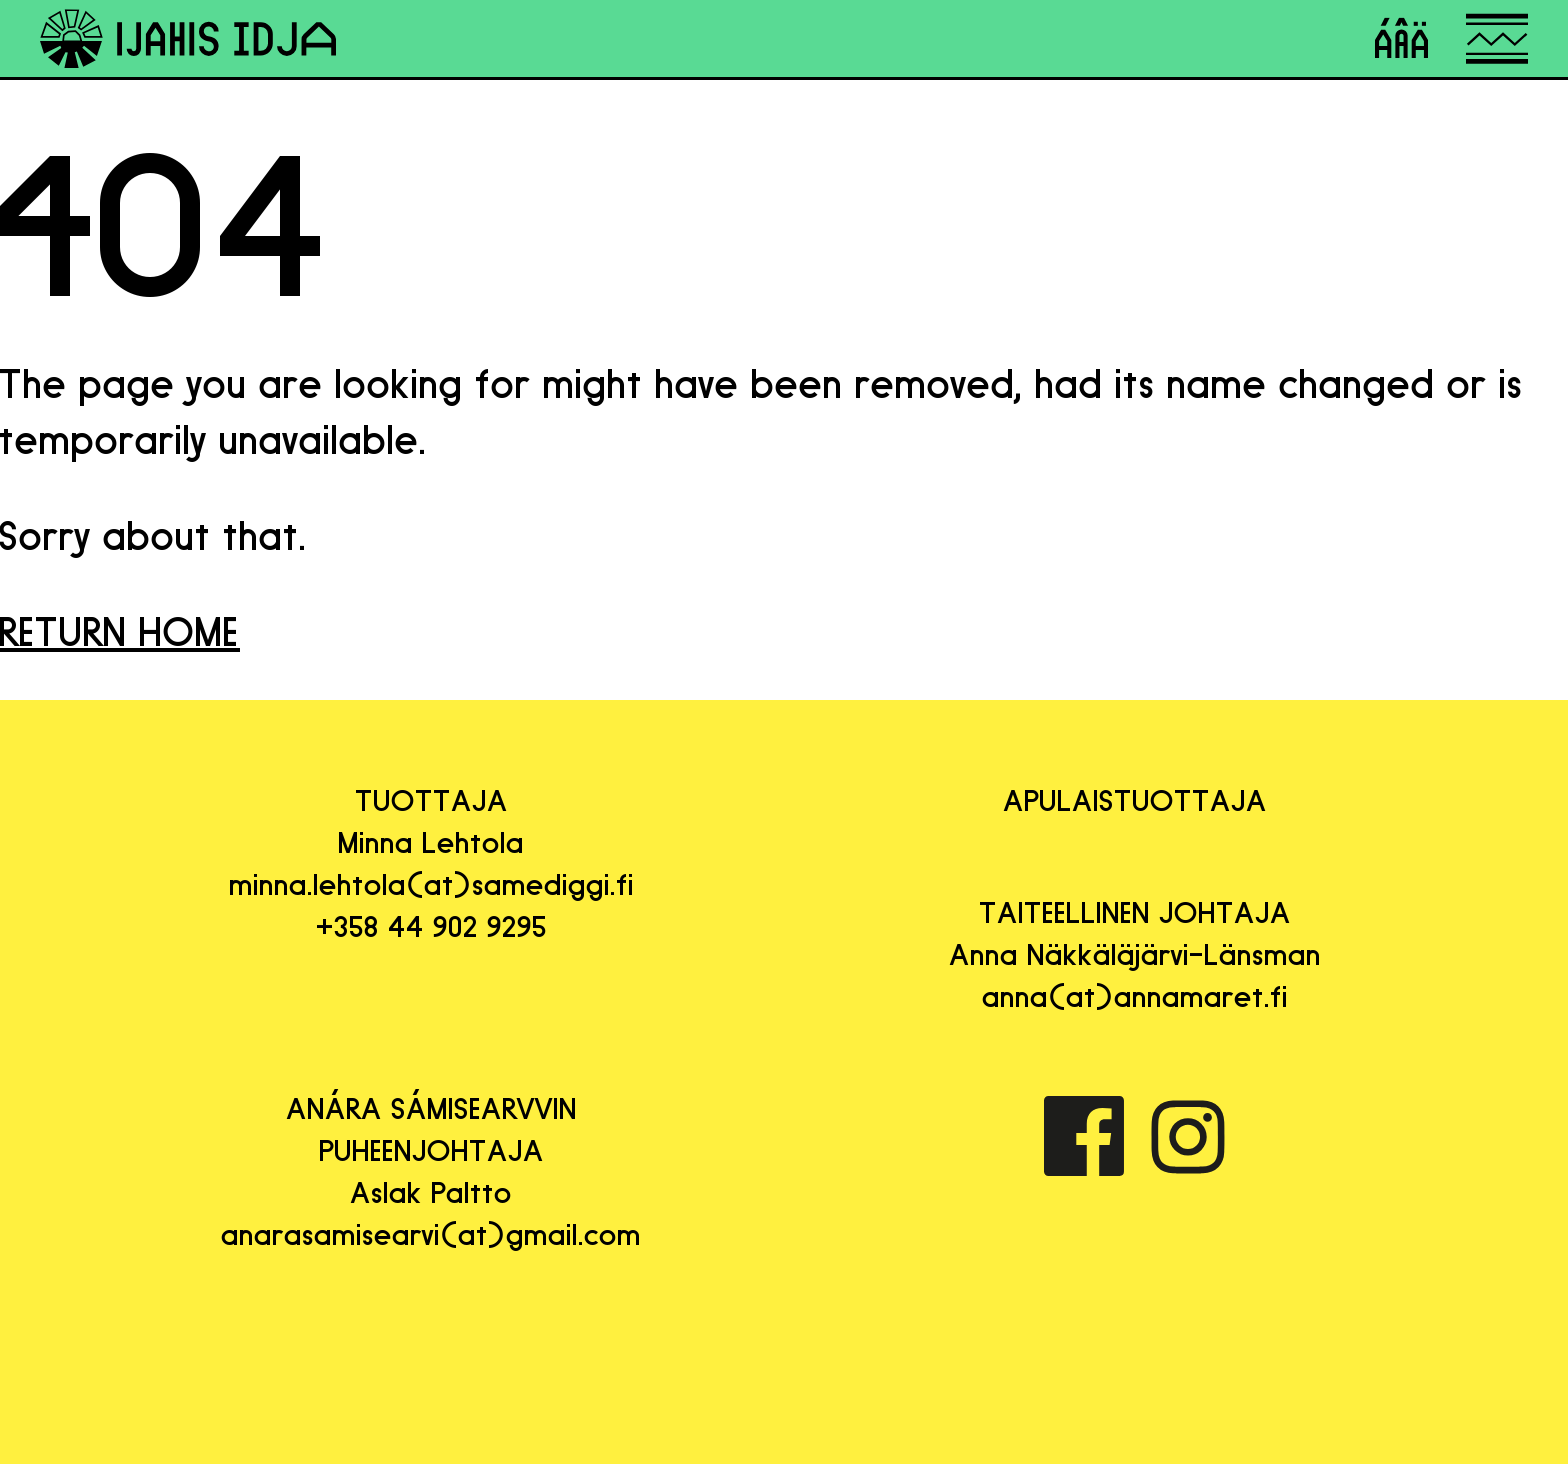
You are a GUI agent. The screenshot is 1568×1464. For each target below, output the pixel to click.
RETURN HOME (120, 632)
